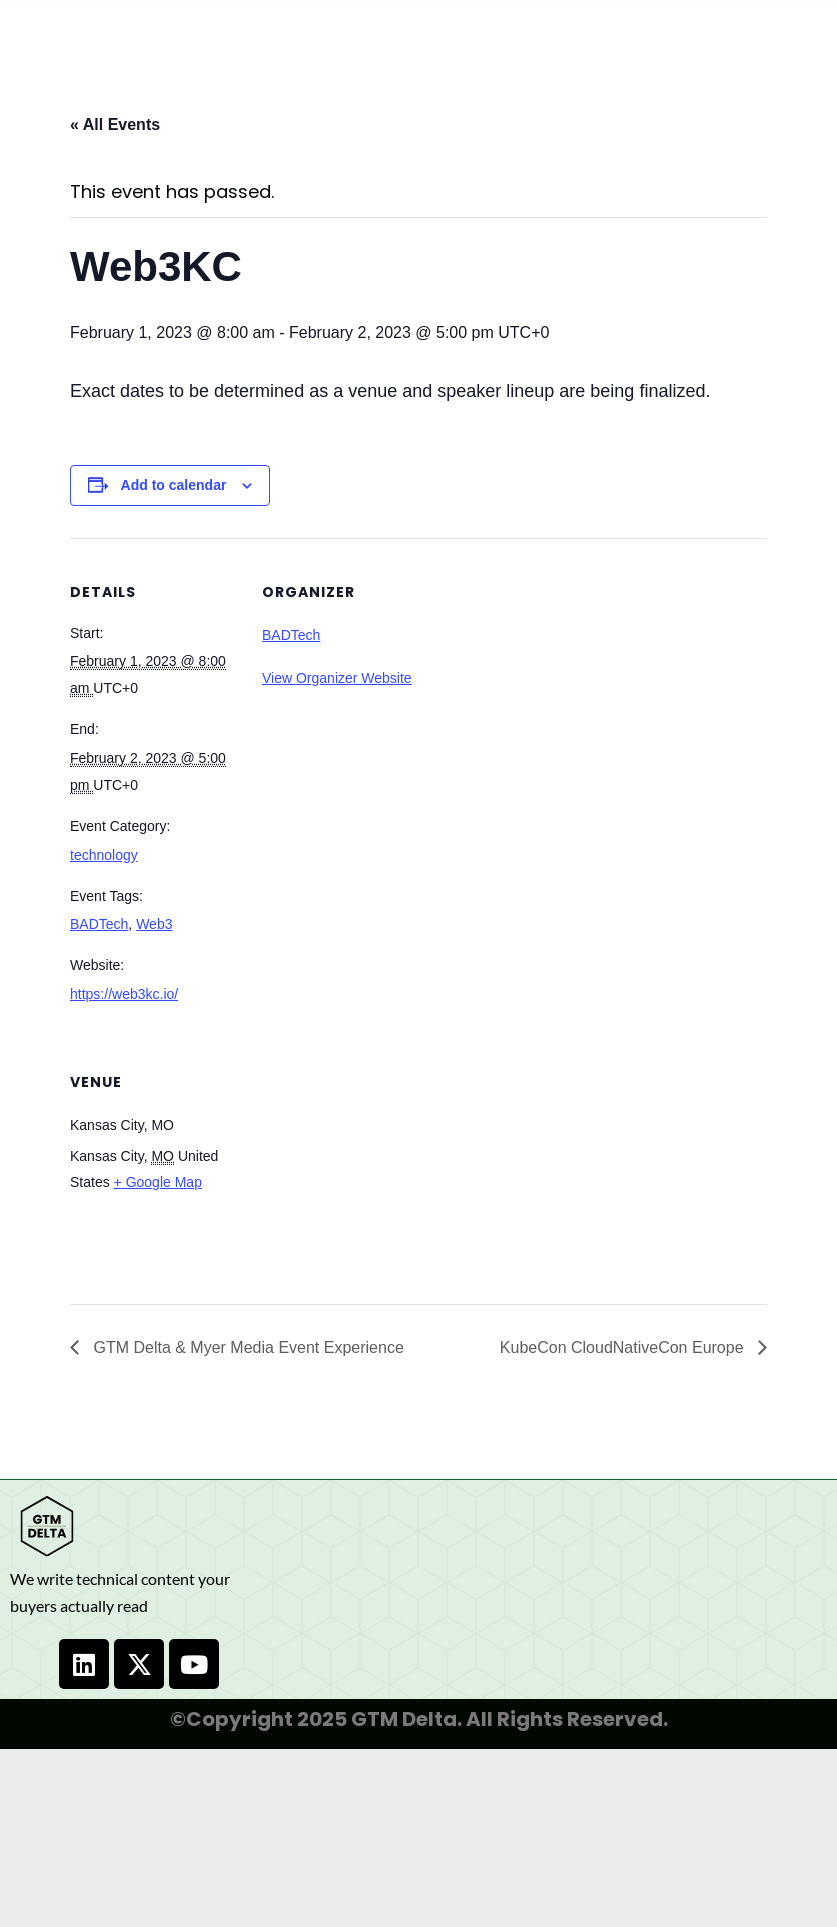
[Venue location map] (367, 1165)
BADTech (99, 924)
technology (104, 855)
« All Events (115, 124)
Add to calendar (174, 485)
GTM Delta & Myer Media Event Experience (246, 1347)
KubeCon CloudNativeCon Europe (624, 1347)
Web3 (154, 924)
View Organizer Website (337, 678)
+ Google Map (158, 1182)
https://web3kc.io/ (124, 994)
